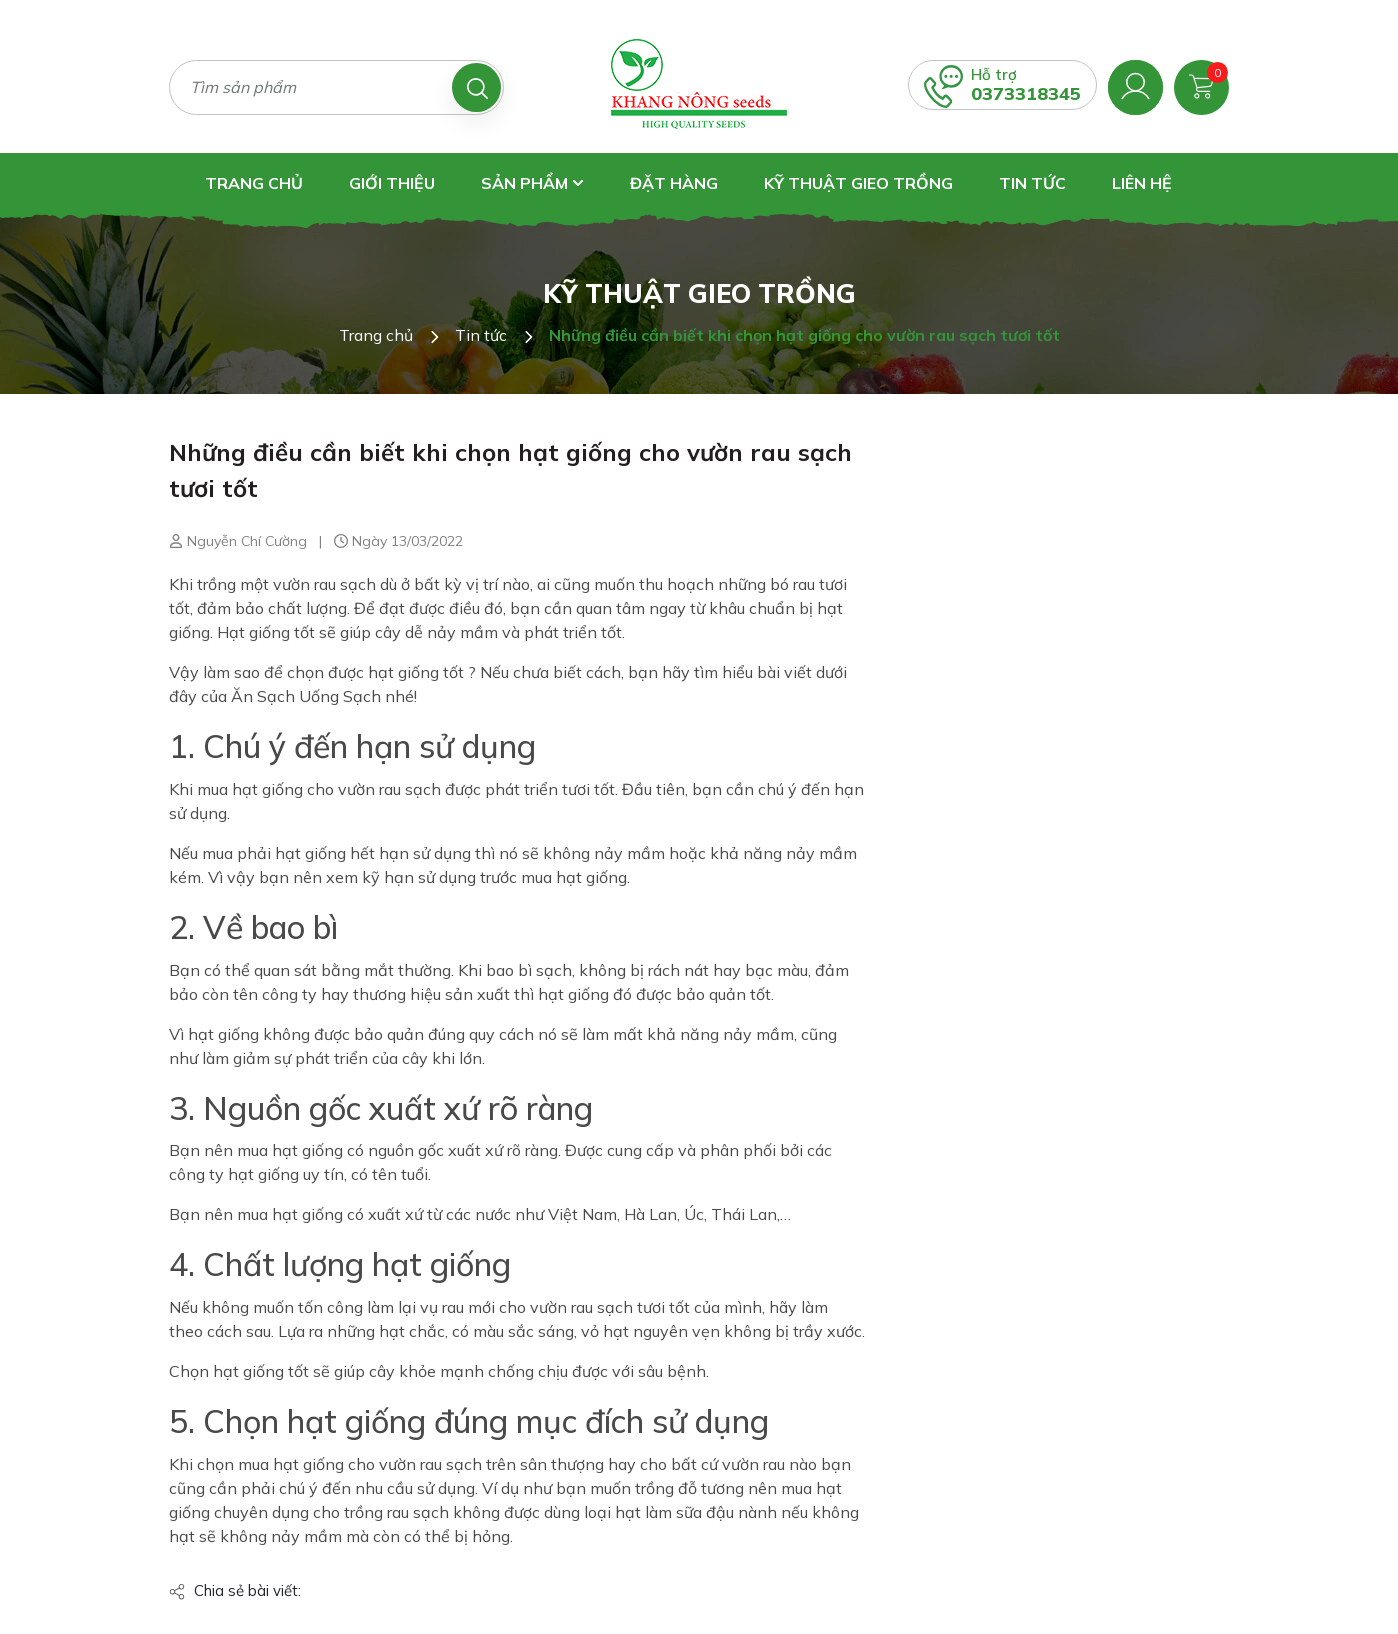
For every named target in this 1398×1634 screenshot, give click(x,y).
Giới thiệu (392, 183)
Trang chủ (254, 183)
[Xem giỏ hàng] (1201, 85)
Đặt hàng (674, 183)
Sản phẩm (532, 183)
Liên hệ (1142, 183)
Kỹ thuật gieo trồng (858, 183)
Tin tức (1032, 183)
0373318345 (1026, 93)
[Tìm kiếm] (476, 87)
